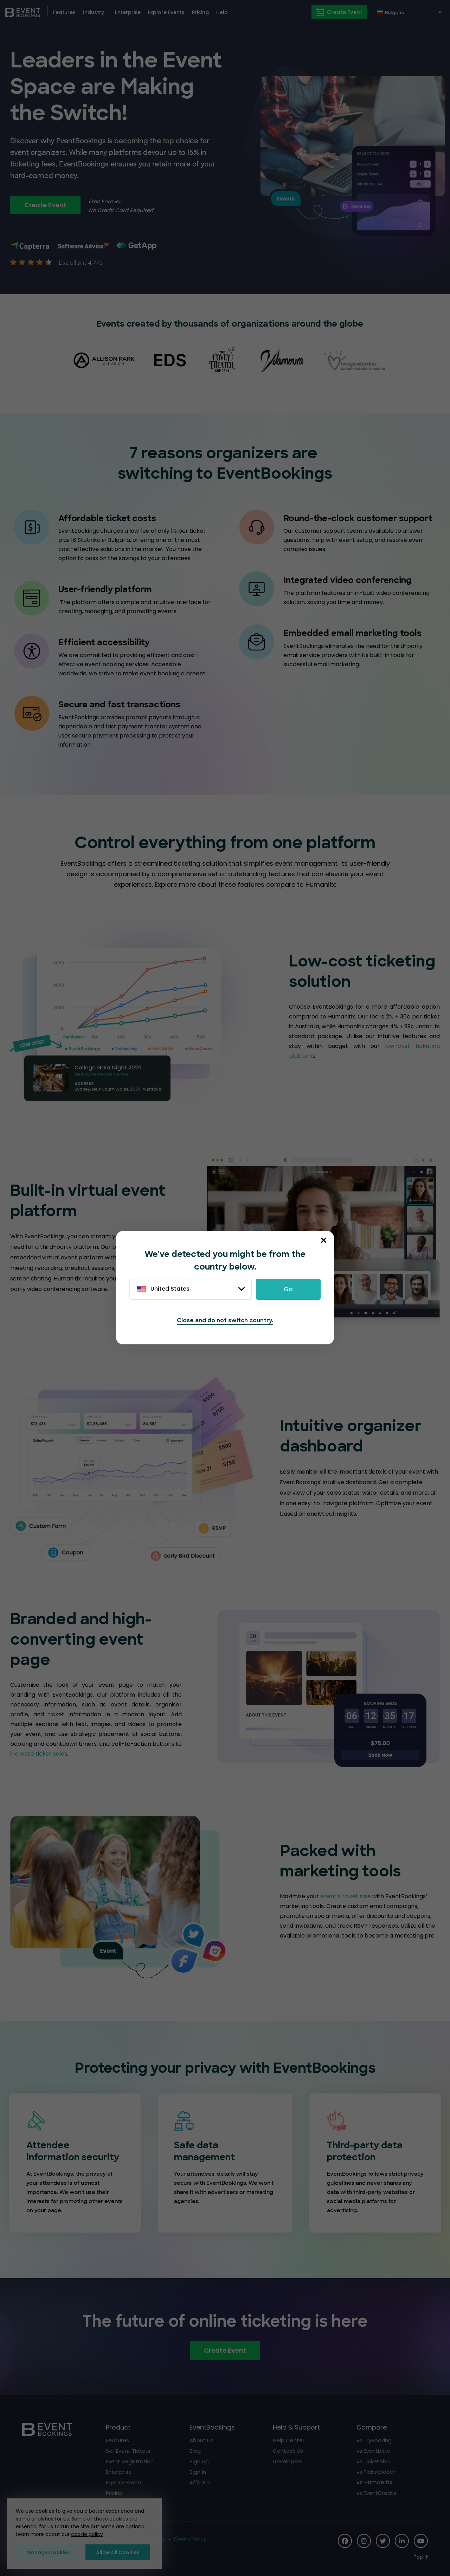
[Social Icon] (345, 2541)
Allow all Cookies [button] (118, 2552)
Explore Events (166, 12)
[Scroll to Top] (420, 2557)
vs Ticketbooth (376, 2472)
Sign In (197, 2472)
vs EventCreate (376, 2493)
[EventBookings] (22, 11)
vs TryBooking (374, 2440)
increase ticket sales (38, 1754)
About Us (201, 2440)
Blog (195, 2450)
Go (288, 1289)
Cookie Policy (190, 2538)
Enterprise (128, 12)
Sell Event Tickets (128, 2450)
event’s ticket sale (345, 1896)
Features (64, 12)
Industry (93, 12)
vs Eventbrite (373, 2450)
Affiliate (199, 2482)
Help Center (288, 2440)
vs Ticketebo (373, 2461)
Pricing (200, 12)
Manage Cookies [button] (48, 2552)
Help (222, 12)
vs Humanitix (374, 2482)
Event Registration (130, 2461)
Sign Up (199, 2461)
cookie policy (87, 2534)
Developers (287, 2461)
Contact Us (288, 2450)
